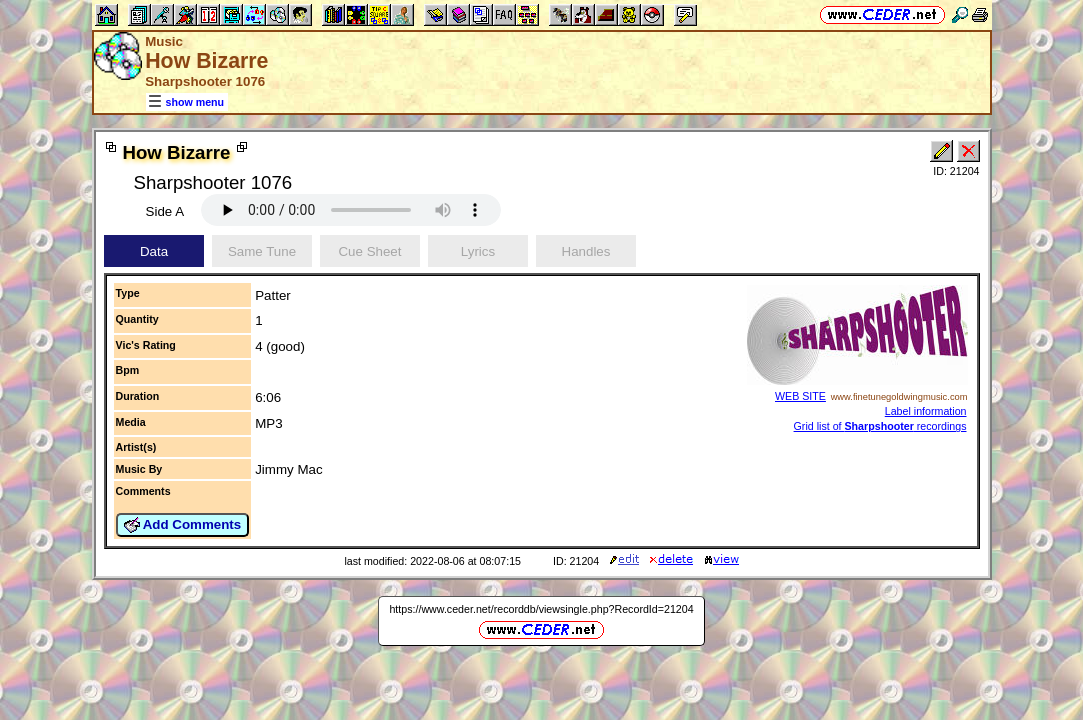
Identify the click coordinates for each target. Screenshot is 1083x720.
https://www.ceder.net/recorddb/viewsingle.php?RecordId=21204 (541, 609)
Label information (926, 411)
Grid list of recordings (880, 426)
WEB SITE (800, 396)
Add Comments (183, 525)
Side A (165, 211)
